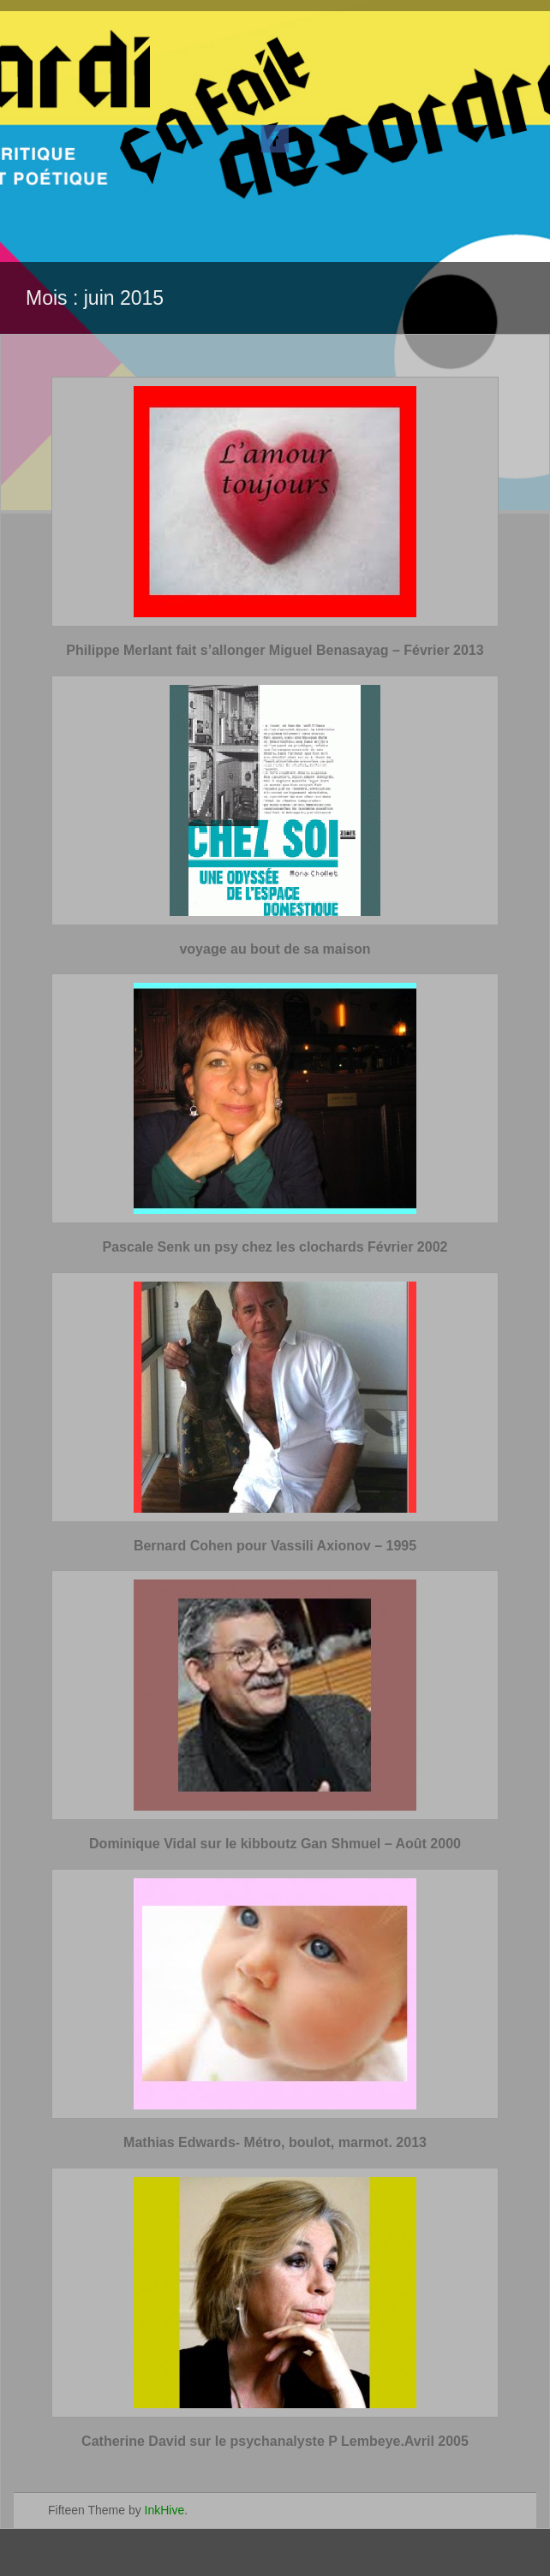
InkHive (165, 2510)
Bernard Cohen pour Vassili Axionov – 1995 (275, 1545)
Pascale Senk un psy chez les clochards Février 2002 (275, 1247)
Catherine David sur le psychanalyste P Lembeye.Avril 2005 (275, 2441)
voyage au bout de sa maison (274, 949)
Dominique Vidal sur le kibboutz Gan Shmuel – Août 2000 (275, 1843)
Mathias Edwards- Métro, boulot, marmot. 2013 (275, 2142)
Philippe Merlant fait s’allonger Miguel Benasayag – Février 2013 (274, 650)
